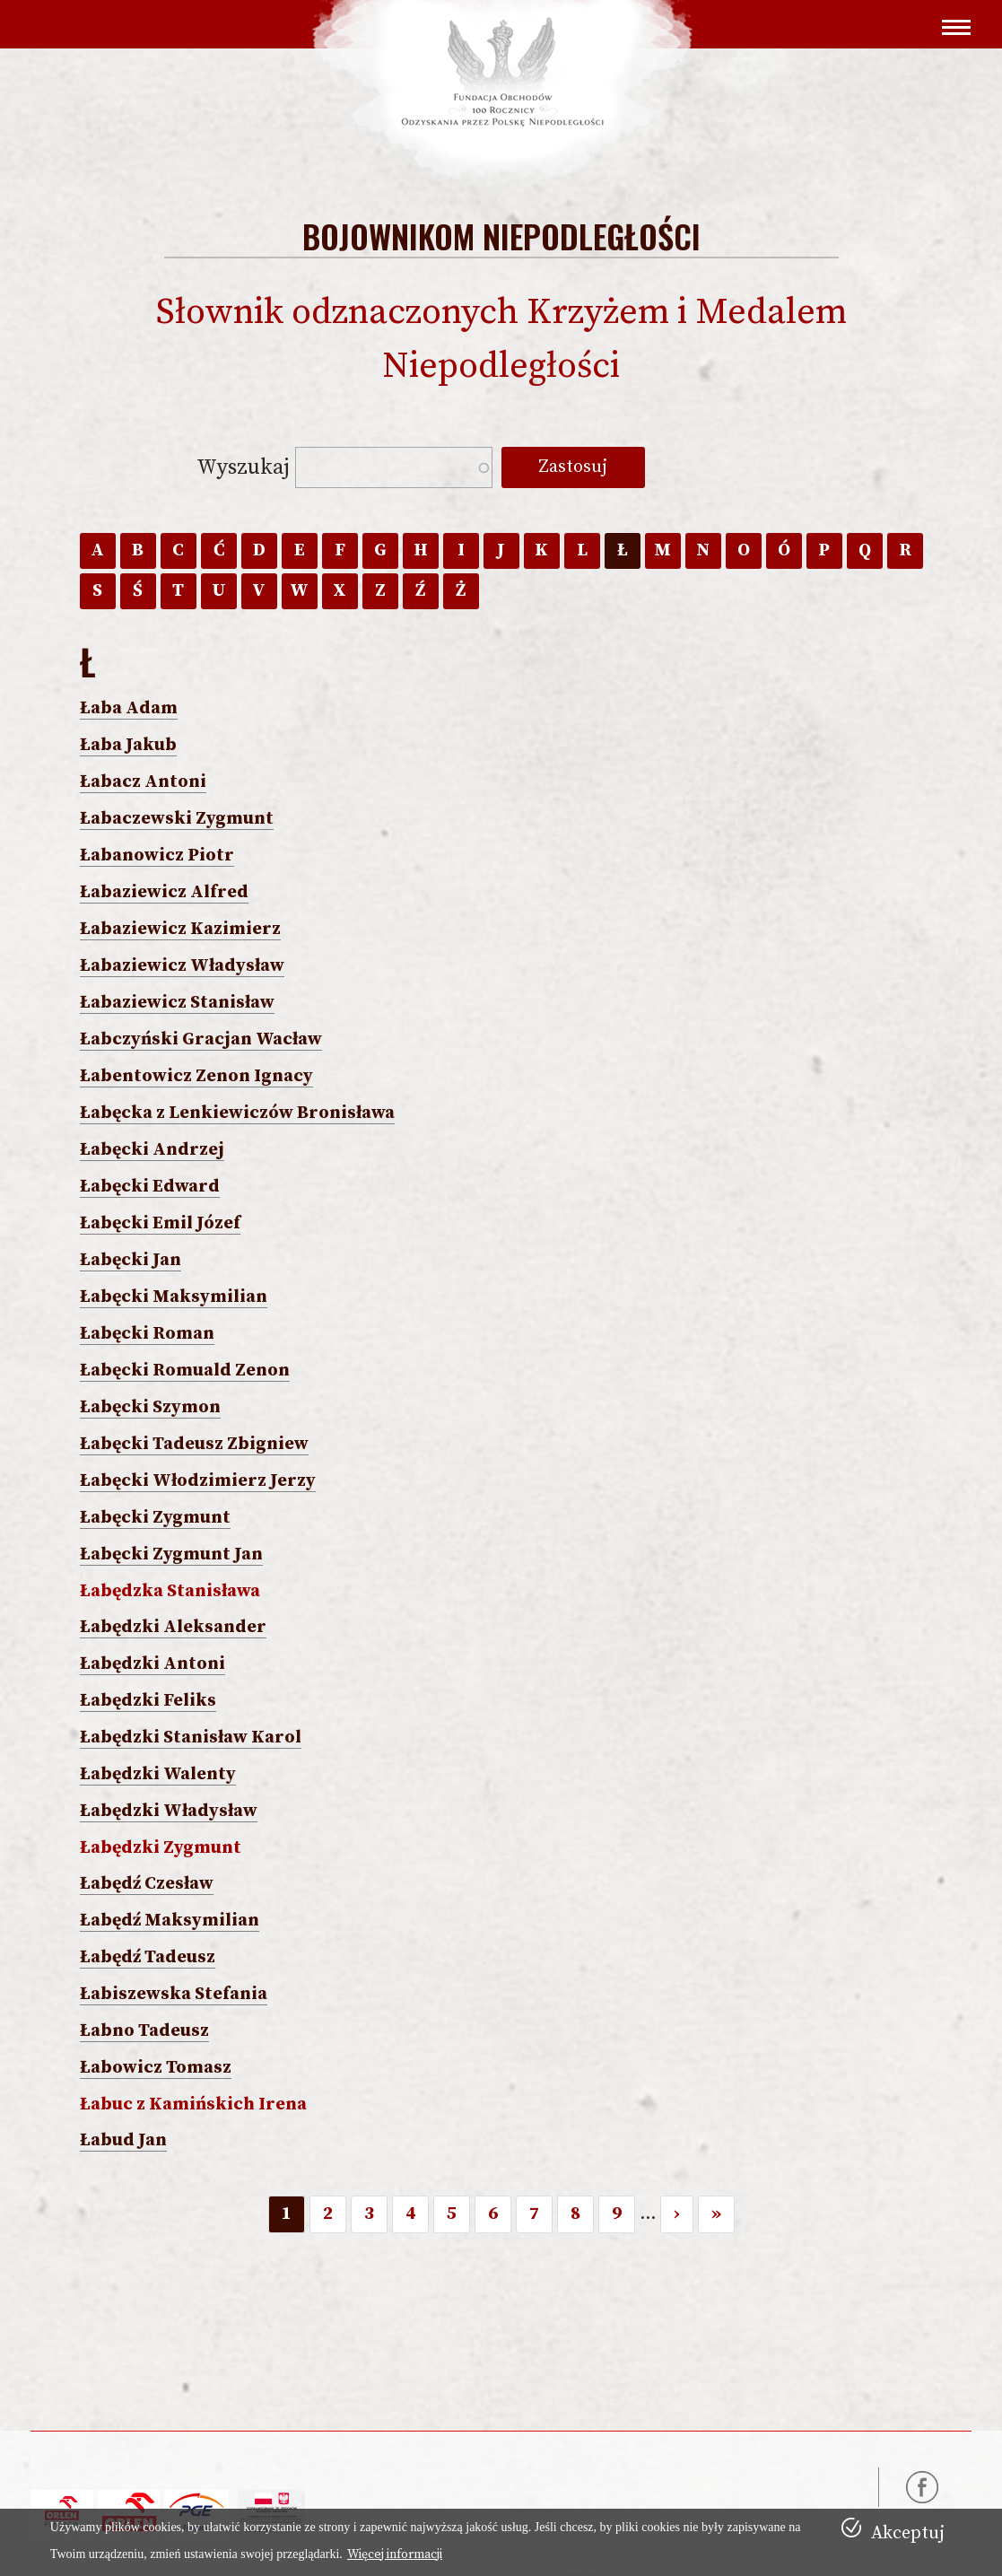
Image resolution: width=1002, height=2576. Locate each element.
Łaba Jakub (128, 745)
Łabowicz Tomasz (155, 2067)
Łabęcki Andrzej (152, 1150)
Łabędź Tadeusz (147, 1957)
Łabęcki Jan (130, 1260)
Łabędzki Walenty (158, 1774)
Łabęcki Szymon (150, 1407)
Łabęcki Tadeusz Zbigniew (194, 1444)
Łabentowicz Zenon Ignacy (196, 1076)
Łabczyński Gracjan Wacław (201, 1039)
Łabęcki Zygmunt (155, 1517)
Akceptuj (908, 2533)
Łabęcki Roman (147, 1334)
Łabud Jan (123, 2140)
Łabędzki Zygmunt (160, 1848)
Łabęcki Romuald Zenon (185, 1370)
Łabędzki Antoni (152, 1664)
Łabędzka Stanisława (170, 1591)
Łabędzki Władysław (168, 1811)
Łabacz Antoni (143, 782)
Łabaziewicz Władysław (182, 966)
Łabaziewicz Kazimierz (180, 929)
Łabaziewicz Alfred (164, 892)
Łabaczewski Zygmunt (177, 819)
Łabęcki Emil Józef (160, 1223)
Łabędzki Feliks (148, 1701)
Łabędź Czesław (146, 1884)
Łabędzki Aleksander (173, 1627)
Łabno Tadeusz (144, 2031)
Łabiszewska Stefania (173, 1994)
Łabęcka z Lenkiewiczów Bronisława (237, 1113)
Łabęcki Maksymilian (173, 1297)
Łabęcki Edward (150, 1186)
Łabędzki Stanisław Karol (190, 1737)
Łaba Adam (129, 708)
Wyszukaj (241, 467)
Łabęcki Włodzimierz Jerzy (198, 1481)
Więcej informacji (394, 2554)
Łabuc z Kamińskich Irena (193, 2104)
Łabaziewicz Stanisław (177, 1002)
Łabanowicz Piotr (157, 855)
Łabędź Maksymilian (169, 1920)
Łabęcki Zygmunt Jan (171, 1554)
